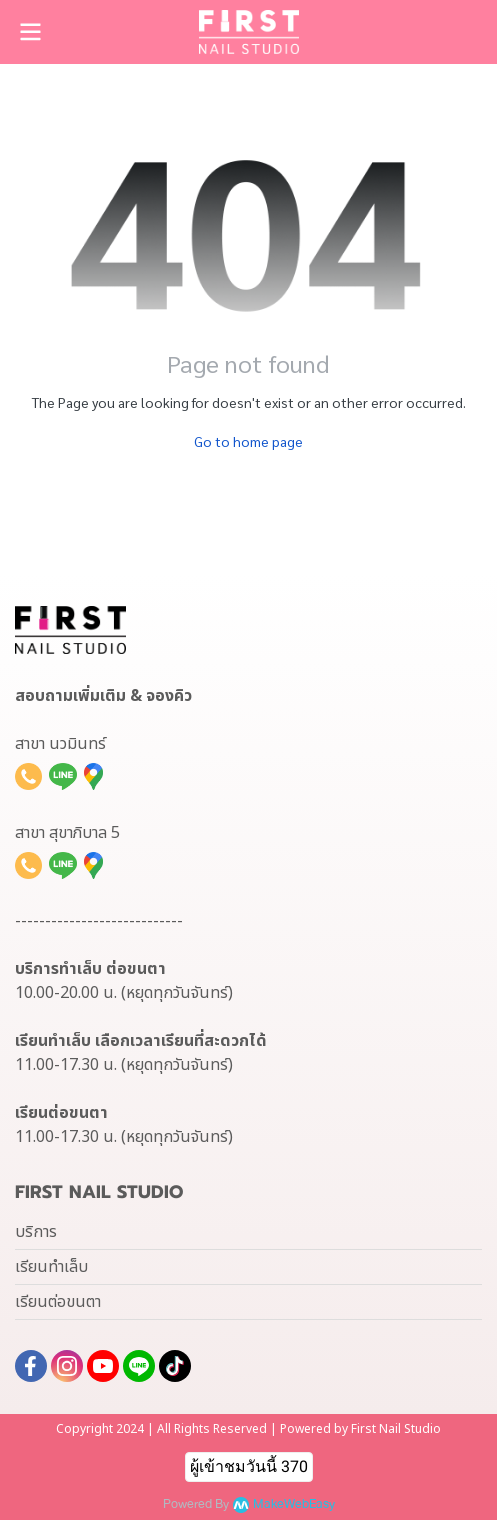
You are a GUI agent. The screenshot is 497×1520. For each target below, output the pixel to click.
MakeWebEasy (294, 1504)
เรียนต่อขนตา (58, 1302)
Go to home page (248, 441)
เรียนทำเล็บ (51, 1267)
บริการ (36, 1232)
